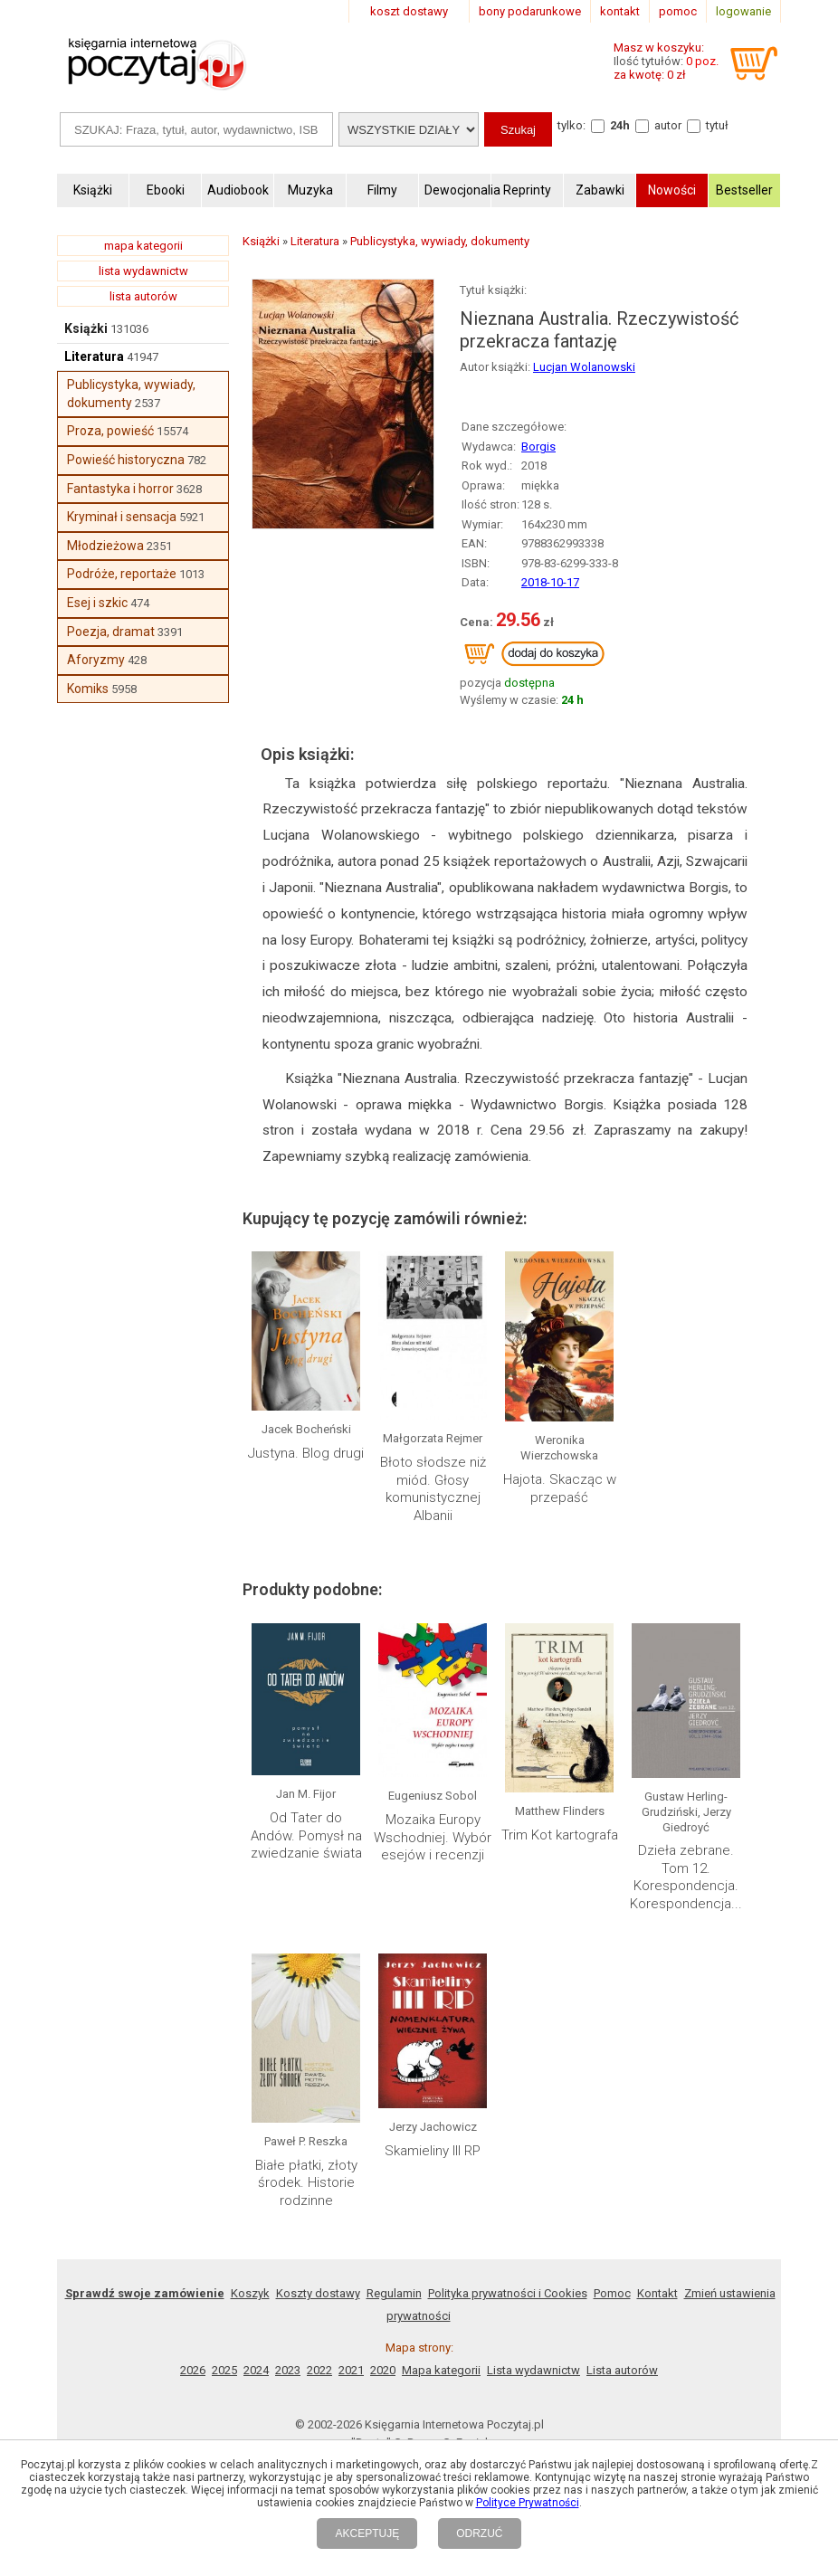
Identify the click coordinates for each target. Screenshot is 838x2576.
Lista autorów (622, 2370)
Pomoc (612, 2293)
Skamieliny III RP (433, 2151)
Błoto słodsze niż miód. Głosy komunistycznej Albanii (433, 1489)
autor (667, 125)
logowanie (743, 11)
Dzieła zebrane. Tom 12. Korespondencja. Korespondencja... (686, 1877)
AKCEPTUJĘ (367, 2533)
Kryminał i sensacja (121, 516)
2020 (382, 2370)
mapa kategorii (143, 245)
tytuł (717, 125)
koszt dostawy (409, 11)
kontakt (620, 11)
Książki (86, 328)
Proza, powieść (110, 430)
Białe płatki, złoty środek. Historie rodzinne (306, 2183)
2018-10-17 (550, 582)
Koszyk (250, 2293)
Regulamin (394, 2293)
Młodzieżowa (105, 545)
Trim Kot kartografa (559, 1835)
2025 (224, 2370)
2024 (256, 2370)
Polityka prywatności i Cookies (507, 2293)
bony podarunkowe (530, 11)
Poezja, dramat (111, 631)
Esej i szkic (97, 602)
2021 (351, 2370)
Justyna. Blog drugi (306, 1453)
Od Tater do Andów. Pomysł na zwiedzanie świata (306, 1835)
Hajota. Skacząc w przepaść (559, 1488)
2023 (287, 2370)
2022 (319, 2370)
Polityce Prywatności (527, 2502)
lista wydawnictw (143, 271)
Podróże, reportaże (121, 573)
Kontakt (657, 2293)
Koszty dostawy (318, 2293)
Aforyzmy (96, 659)
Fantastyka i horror (120, 488)
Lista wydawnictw (533, 2370)
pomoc (678, 11)
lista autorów (143, 296)
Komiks (88, 688)
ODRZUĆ (479, 2533)
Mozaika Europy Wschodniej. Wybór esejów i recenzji (432, 1837)
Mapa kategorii (441, 2370)
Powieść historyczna (126, 459)
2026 (192, 2370)
